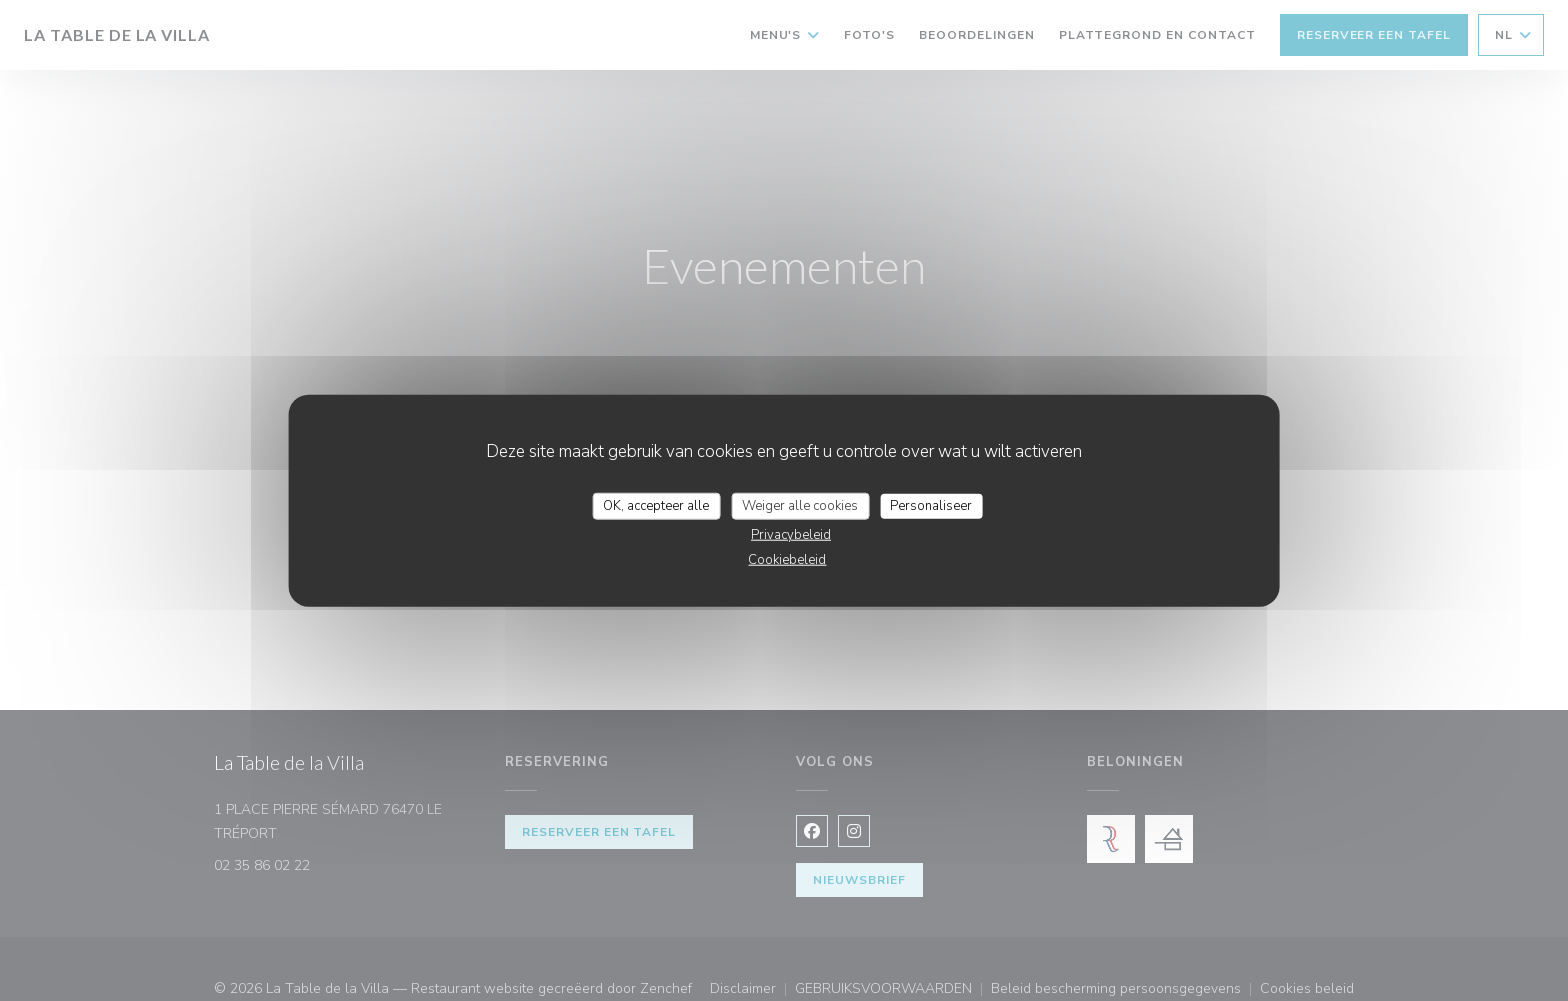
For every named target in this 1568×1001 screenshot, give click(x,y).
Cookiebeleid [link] (787, 560)
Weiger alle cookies (800, 505)
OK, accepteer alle (656, 505)
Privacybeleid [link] (791, 535)
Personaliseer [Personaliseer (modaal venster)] (931, 505)
